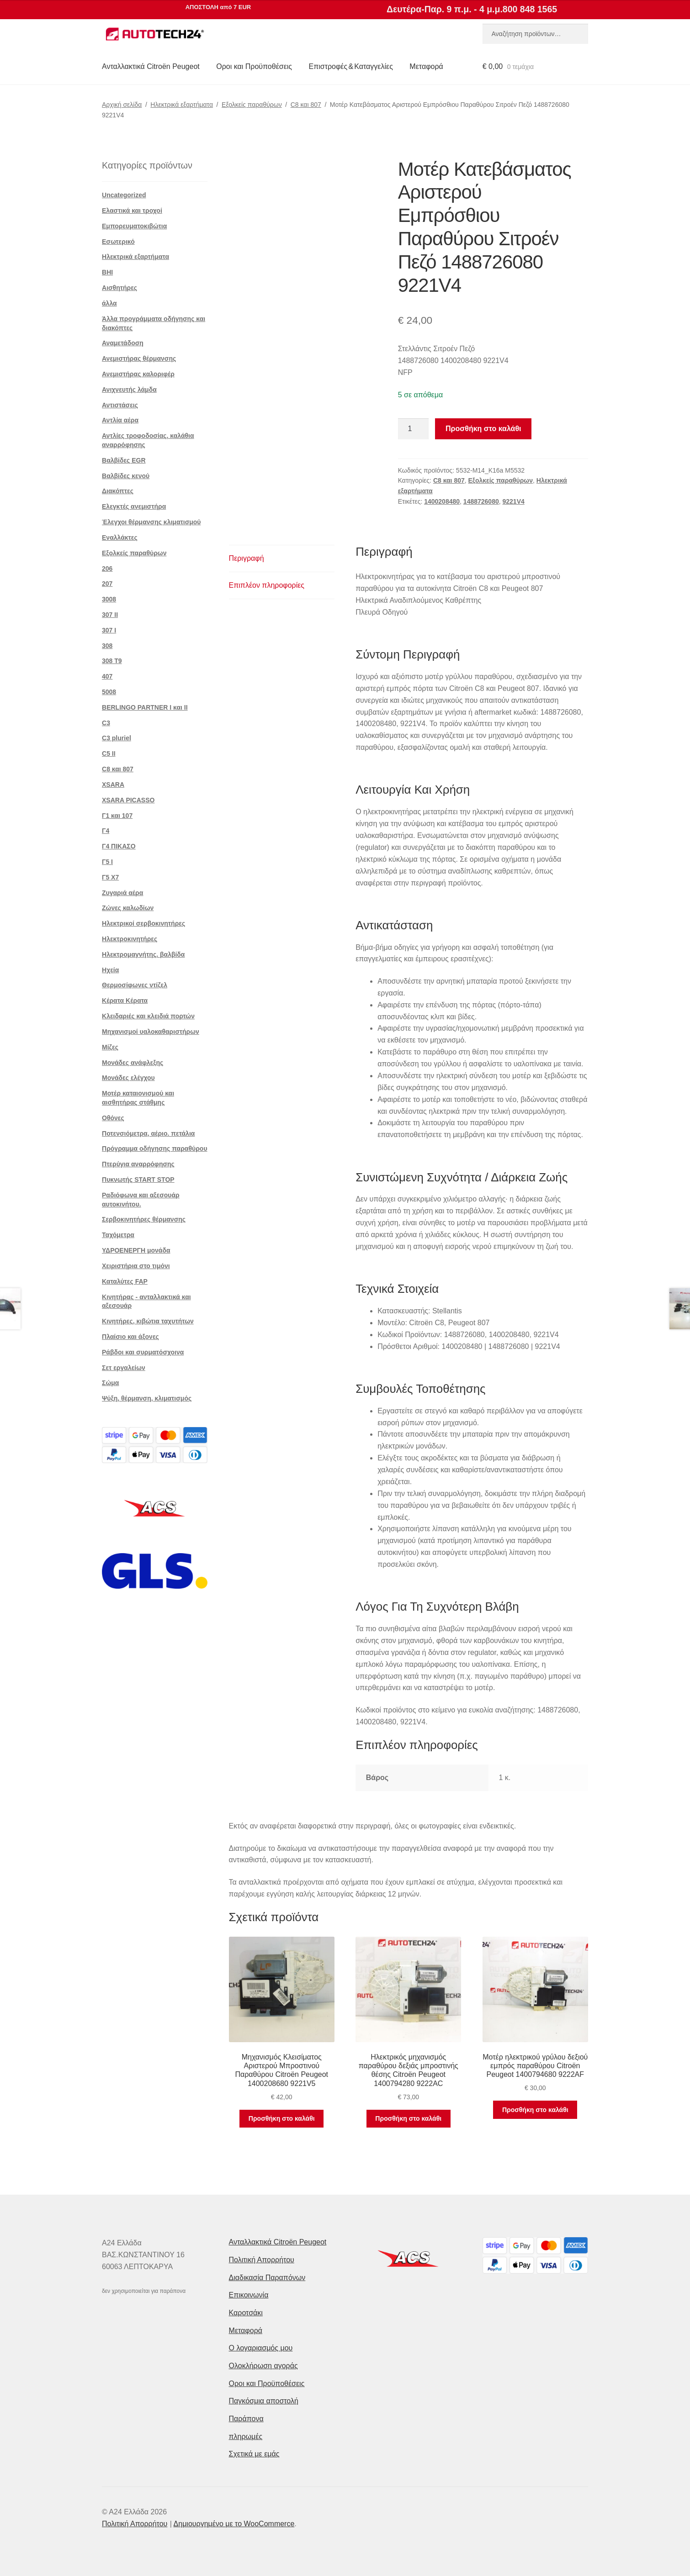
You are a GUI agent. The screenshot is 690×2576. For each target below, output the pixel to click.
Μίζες (110, 1047)
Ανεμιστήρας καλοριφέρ (138, 374)
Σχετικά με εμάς (254, 2454)
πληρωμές (246, 2436)
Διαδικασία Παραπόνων (267, 2277)
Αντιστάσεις (120, 405)
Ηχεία (110, 970)
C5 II (109, 753)
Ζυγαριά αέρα (122, 892)
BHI (107, 272)
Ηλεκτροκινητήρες (129, 939)
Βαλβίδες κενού (125, 475)
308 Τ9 (112, 660)
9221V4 (514, 501)
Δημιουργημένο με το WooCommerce (234, 2524)
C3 (106, 723)
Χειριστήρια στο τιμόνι (136, 1266)
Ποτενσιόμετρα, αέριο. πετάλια (148, 1133)
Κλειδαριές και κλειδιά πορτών (148, 1016)
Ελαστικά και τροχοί (132, 210)
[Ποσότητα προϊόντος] (413, 428)
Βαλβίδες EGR (124, 460)
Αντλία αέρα (120, 420)
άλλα (109, 303)
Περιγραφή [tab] (246, 558)
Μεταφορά (426, 66)
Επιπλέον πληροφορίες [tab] (267, 585)
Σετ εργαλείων (123, 1367)
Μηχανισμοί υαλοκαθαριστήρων (150, 1031)
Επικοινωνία (249, 2295)
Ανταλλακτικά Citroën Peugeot (151, 66)
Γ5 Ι (107, 861)
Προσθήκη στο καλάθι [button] (282, 2118)
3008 (109, 599)
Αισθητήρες (119, 287)
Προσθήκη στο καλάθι (483, 428)
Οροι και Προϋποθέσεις (254, 66)
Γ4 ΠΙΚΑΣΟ (119, 846)
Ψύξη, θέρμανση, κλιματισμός (146, 1398)
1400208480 (442, 501)
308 (107, 645)
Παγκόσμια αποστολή (263, 2401)
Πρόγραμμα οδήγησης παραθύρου (154, 1148)
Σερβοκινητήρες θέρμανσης (144, 1219)
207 (107, 583)
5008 (109, 691)
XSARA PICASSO (128, 800)
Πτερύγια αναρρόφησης (138, 1164)
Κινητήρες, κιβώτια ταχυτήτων (148, 1321)
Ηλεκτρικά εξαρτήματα (181, 104)
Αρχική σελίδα (122, 104)
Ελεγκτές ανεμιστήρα (134, 506)
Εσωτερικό (118, 241)
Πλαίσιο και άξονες (130, 1336)
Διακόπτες (117, 491)
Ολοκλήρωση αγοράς (263, 2366)
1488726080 (481, 501)
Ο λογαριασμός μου (261, 2348)
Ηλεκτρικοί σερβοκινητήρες (143, 923)
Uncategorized (124, 195)
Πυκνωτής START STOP (138, 1179)
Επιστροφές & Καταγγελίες (351, 66)
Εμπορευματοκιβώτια (134, 226)
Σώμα (110, 1382)
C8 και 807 (306, 104)
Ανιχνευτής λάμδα (129, 389)
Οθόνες (113, 1118)
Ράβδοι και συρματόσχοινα (143, 1352)
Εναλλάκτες (120, 537)
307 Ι (109, 630)
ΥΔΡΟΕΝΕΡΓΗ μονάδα (136, 1250)
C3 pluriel (116, 738)
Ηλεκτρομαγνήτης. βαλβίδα (143, 954)
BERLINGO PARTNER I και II (145, 707)
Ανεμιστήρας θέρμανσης (139, 358)
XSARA (113, 784)
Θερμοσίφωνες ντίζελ (134, 985)
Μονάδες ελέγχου (128, 1077)
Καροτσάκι (246, 2313)
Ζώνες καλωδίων (128, 907)
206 (107, 568)
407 (107, 676)
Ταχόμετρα (118, 1234)
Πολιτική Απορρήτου (261, 2260)
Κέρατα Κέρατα (125, 1000)
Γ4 (105, 830)
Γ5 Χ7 (110, 877)
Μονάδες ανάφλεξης (132, 1062)
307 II (110, 614)
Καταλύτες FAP (125, 1281)
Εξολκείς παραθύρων (252, 104)
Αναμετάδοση (122, 343)
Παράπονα (246, 2419)
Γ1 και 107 (117, 815)
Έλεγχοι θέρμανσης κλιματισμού (151, 522)
